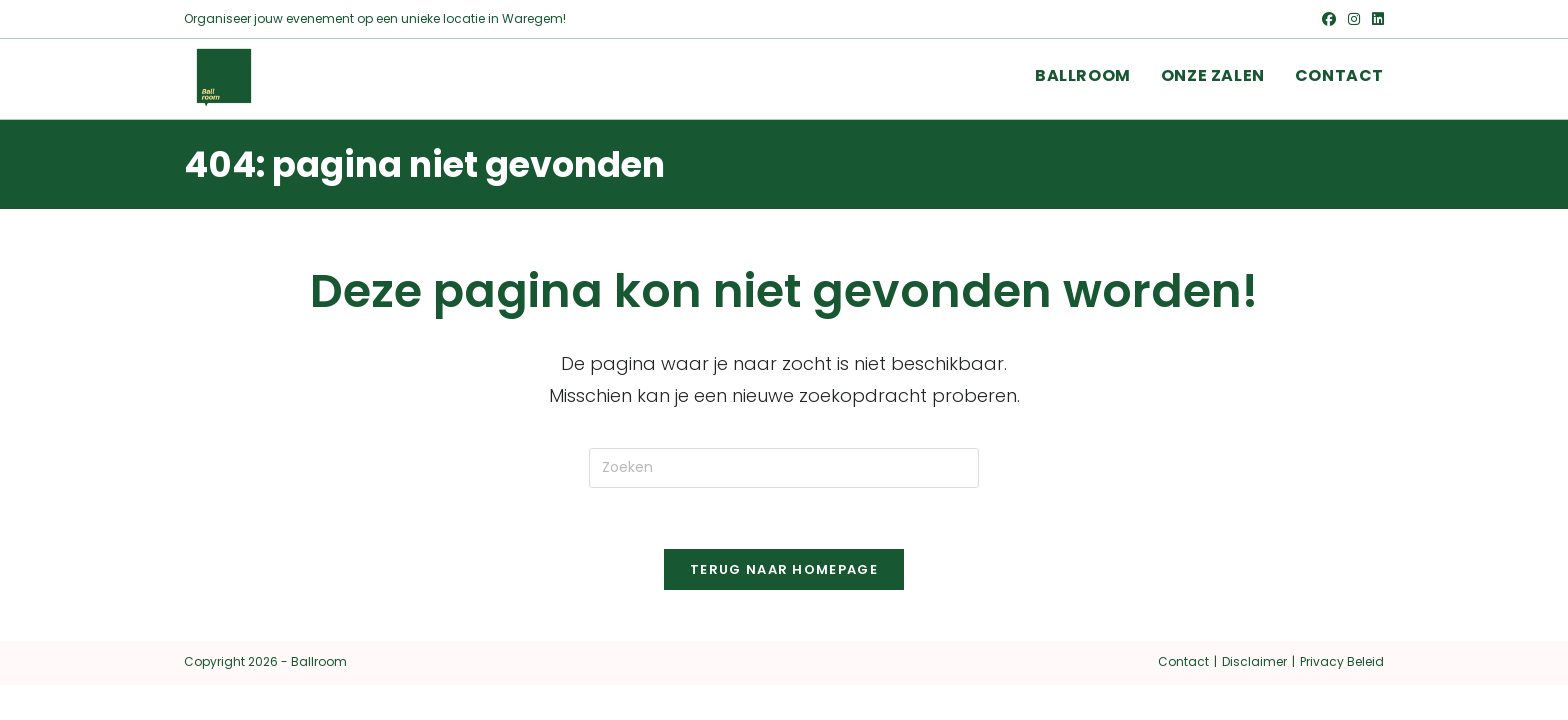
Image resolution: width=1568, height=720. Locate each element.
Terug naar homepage (784, 569)
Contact (1183, 661)
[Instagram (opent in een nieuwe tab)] (1354, 19)
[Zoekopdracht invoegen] (784, 468)
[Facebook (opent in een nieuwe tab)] (1329, 19)
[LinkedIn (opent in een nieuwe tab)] (1375, 19)
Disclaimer (1254, 661)
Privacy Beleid (1342, 661)
